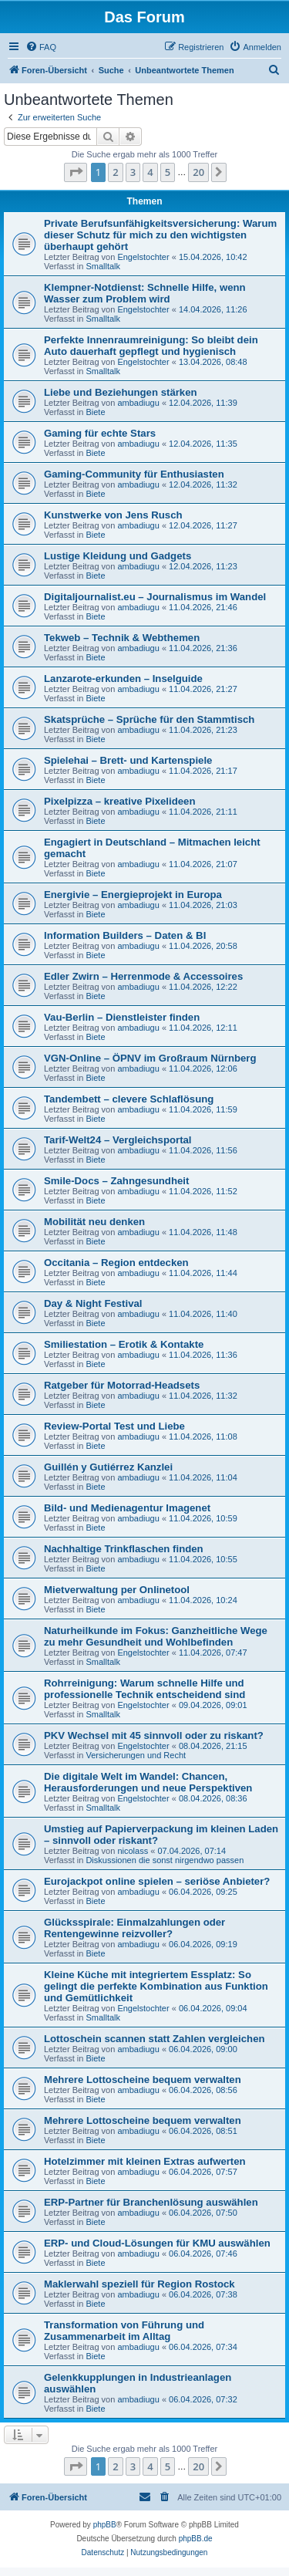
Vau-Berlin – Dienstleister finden (122, 1017)
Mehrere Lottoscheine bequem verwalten (142, 2079)
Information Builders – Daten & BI (125, 935)
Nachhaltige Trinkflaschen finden (123, 1549)
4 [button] (150, 172)
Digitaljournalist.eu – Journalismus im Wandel (155, 597)
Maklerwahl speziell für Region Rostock (139, 2284)
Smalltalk (103, 266)
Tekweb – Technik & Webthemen (122, 637)
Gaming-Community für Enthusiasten (134, 474)
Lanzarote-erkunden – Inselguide (123, 678)
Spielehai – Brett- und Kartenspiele (128, 760)
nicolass (132, 1850)
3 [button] (133, 172)
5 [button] (167, 172)
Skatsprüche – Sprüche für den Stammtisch (149, 719)
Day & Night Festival (93, 1303)
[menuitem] (40, 47)
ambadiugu (138, 402)
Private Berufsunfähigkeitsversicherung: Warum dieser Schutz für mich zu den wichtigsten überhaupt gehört (160, 235)
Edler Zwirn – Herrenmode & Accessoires (143, 976)
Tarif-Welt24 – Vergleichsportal (118, 1140)
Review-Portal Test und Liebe (114, 1426)
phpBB (104, 2524)
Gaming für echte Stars (100, 433)
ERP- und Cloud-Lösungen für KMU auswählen (157, 2243)
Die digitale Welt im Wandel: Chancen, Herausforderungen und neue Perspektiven (148, 1782)
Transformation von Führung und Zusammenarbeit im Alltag (124, 2330)
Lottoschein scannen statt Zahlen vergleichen (154, 2038)
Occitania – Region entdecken (116, 1262)
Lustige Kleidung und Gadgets (117, 556)
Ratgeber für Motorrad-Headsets (122, 1385)
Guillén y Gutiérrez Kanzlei (108, 1467)
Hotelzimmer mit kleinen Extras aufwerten (145, 2161)
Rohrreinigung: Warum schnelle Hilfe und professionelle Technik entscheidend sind (144, 1688)
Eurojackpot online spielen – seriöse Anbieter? (157, 1881)
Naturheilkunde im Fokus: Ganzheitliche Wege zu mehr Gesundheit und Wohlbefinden (155, 1636)
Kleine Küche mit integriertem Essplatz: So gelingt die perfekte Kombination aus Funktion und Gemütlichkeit (156, 1986)
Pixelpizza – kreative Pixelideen (119, 801)
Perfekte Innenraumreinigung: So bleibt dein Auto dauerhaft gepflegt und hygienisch (151, 345)
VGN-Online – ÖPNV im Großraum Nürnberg (150, 1058)
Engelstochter (143, 257)
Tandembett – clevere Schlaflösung (128, 1099)
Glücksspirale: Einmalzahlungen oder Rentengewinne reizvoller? (134, 1928)
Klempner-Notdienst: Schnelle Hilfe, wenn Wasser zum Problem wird (145, 293)
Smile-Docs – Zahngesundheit (116, 1181)
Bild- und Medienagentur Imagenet (127, 1508)
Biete (95, 412)
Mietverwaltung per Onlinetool (117, 1589)
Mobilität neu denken (94, 1221)
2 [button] (115, 172)
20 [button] (198, 172)
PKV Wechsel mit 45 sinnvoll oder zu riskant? (154, 1735)
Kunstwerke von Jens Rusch (113, 515)
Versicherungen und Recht (136, 1755)
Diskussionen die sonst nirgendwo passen (165, 1860)
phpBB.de (196, 2538)
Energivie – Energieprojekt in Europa (133, 894)
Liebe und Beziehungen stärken (120, 392)
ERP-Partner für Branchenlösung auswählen (151, 2202)
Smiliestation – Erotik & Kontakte (123, 1344)
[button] (75, 172)
